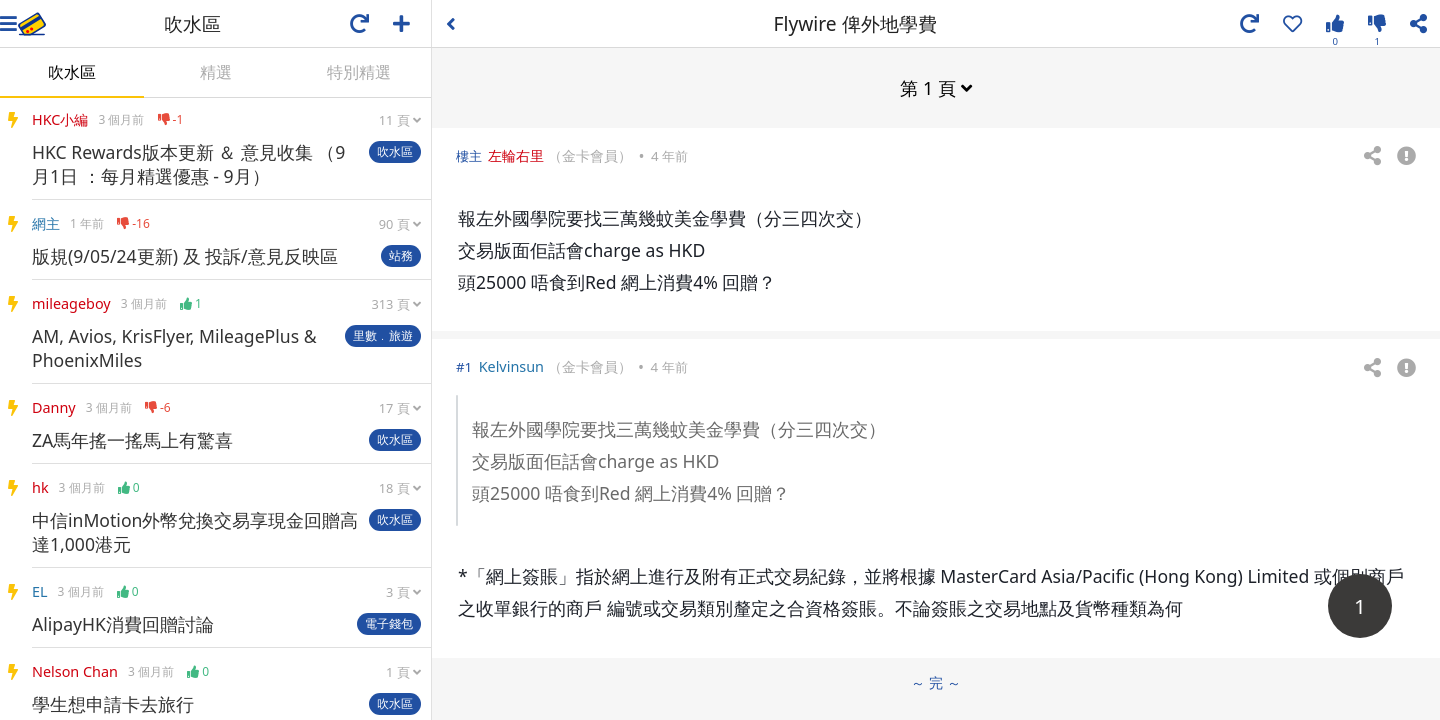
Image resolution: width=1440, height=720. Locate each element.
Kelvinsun (511, 365)
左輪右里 (516, 154)
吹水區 (72, 72)
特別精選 (359, 72)
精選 (216, 72)
